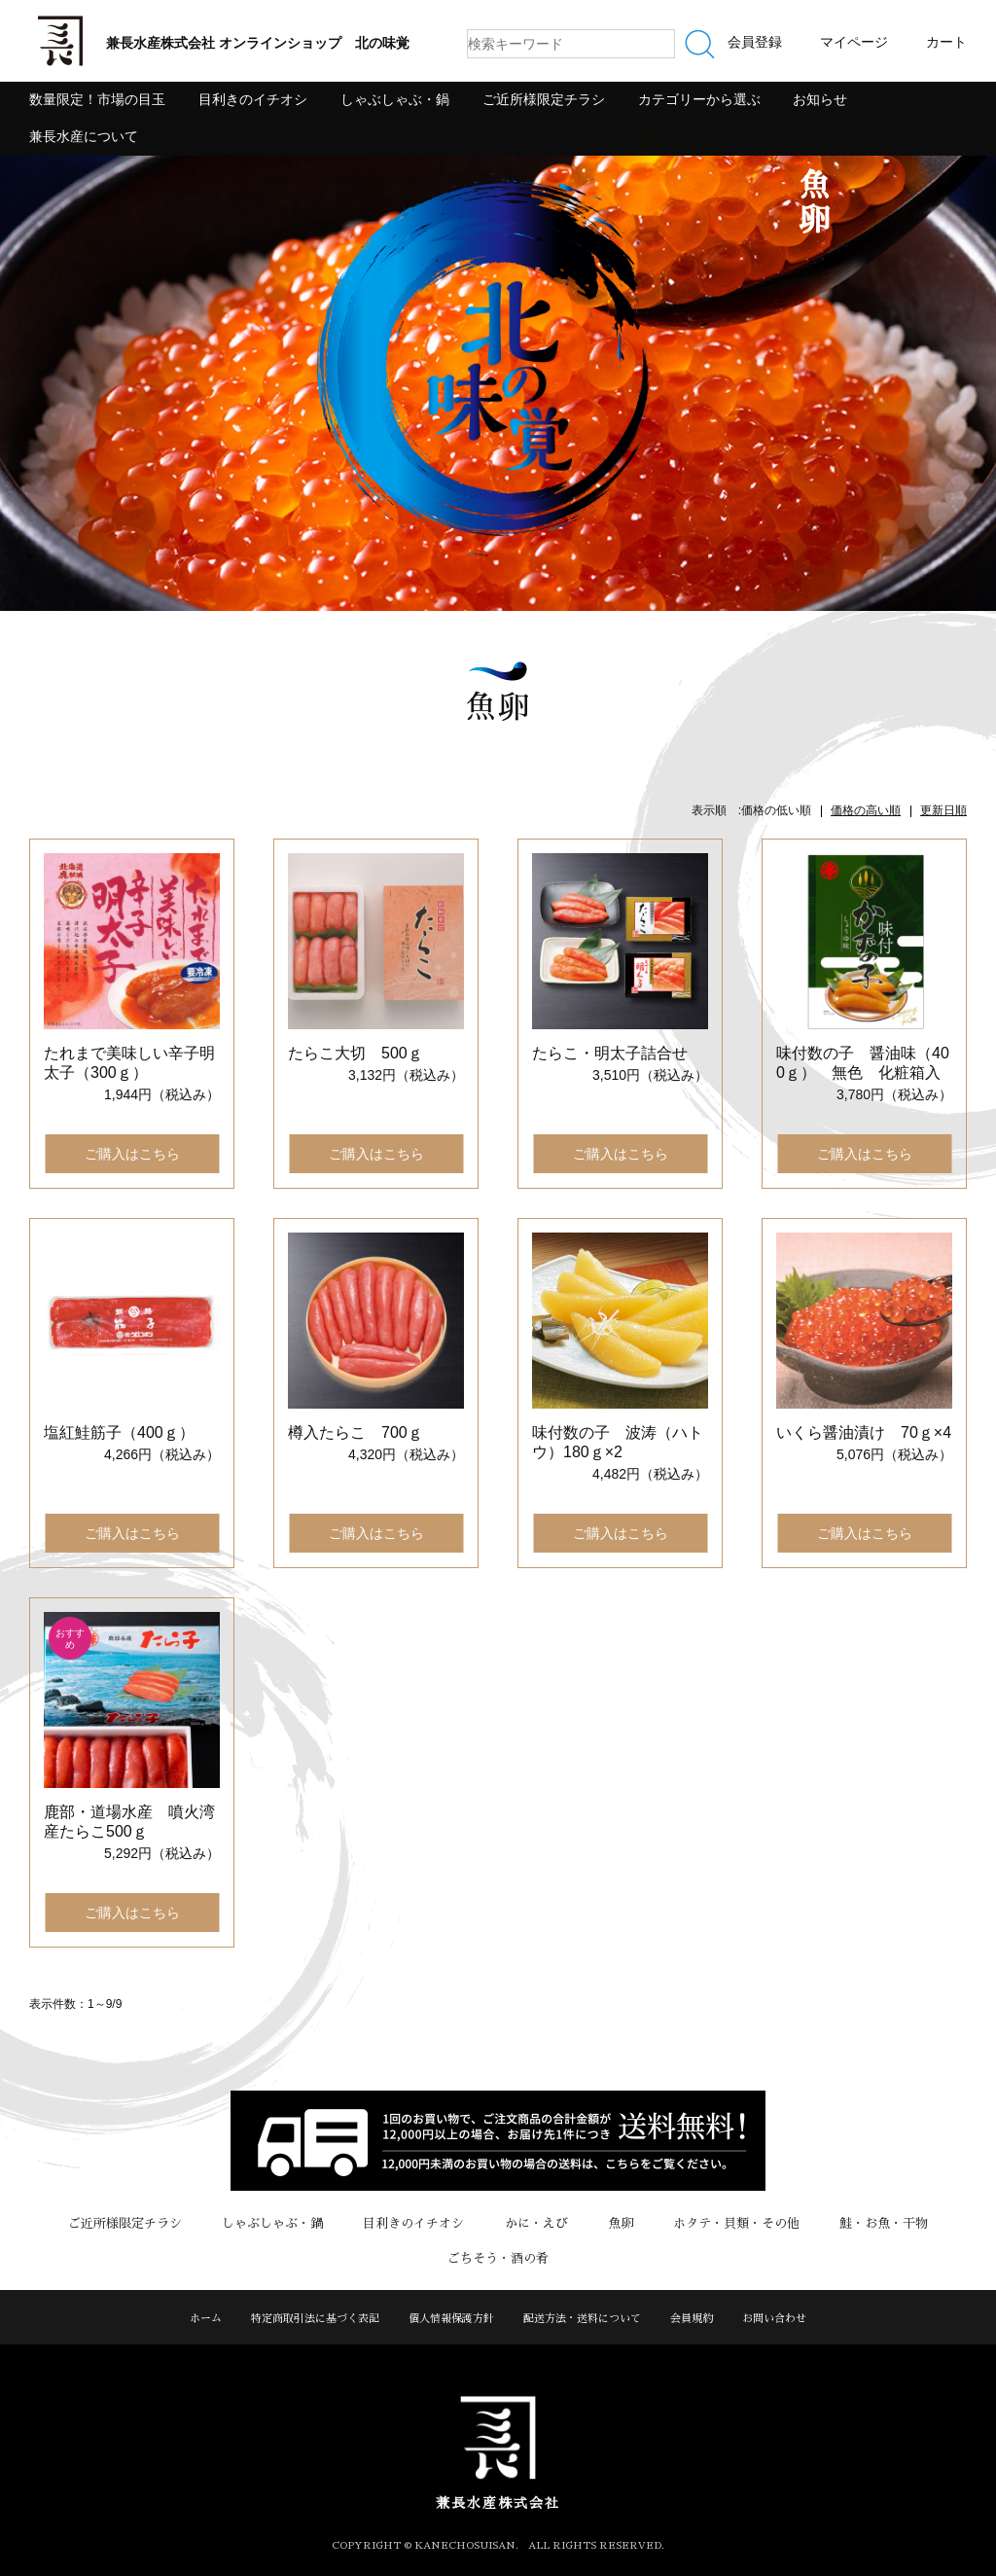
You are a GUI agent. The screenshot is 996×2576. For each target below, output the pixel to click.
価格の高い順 (866, 810)
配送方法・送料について (582, 2318)
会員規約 (691, 2318)
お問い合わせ (774, 2318)
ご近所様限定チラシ (543, 99)
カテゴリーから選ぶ (699, 99)
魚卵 (619, 2223)
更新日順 (943, 810)
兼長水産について (83, 136)
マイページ (854, 42)
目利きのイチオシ (252, 99)
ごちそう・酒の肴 (498, 2258)
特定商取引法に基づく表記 (315, 2318)
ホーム (206, 2318)
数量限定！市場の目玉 (97, 99)
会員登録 (755, 42)
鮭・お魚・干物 (880, 2223)
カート (946, 42)
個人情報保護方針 (451, 2318)
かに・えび (536, 2223)
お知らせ (820, 99)
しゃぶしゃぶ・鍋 (394, 99)
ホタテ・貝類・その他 (734, 2223)
